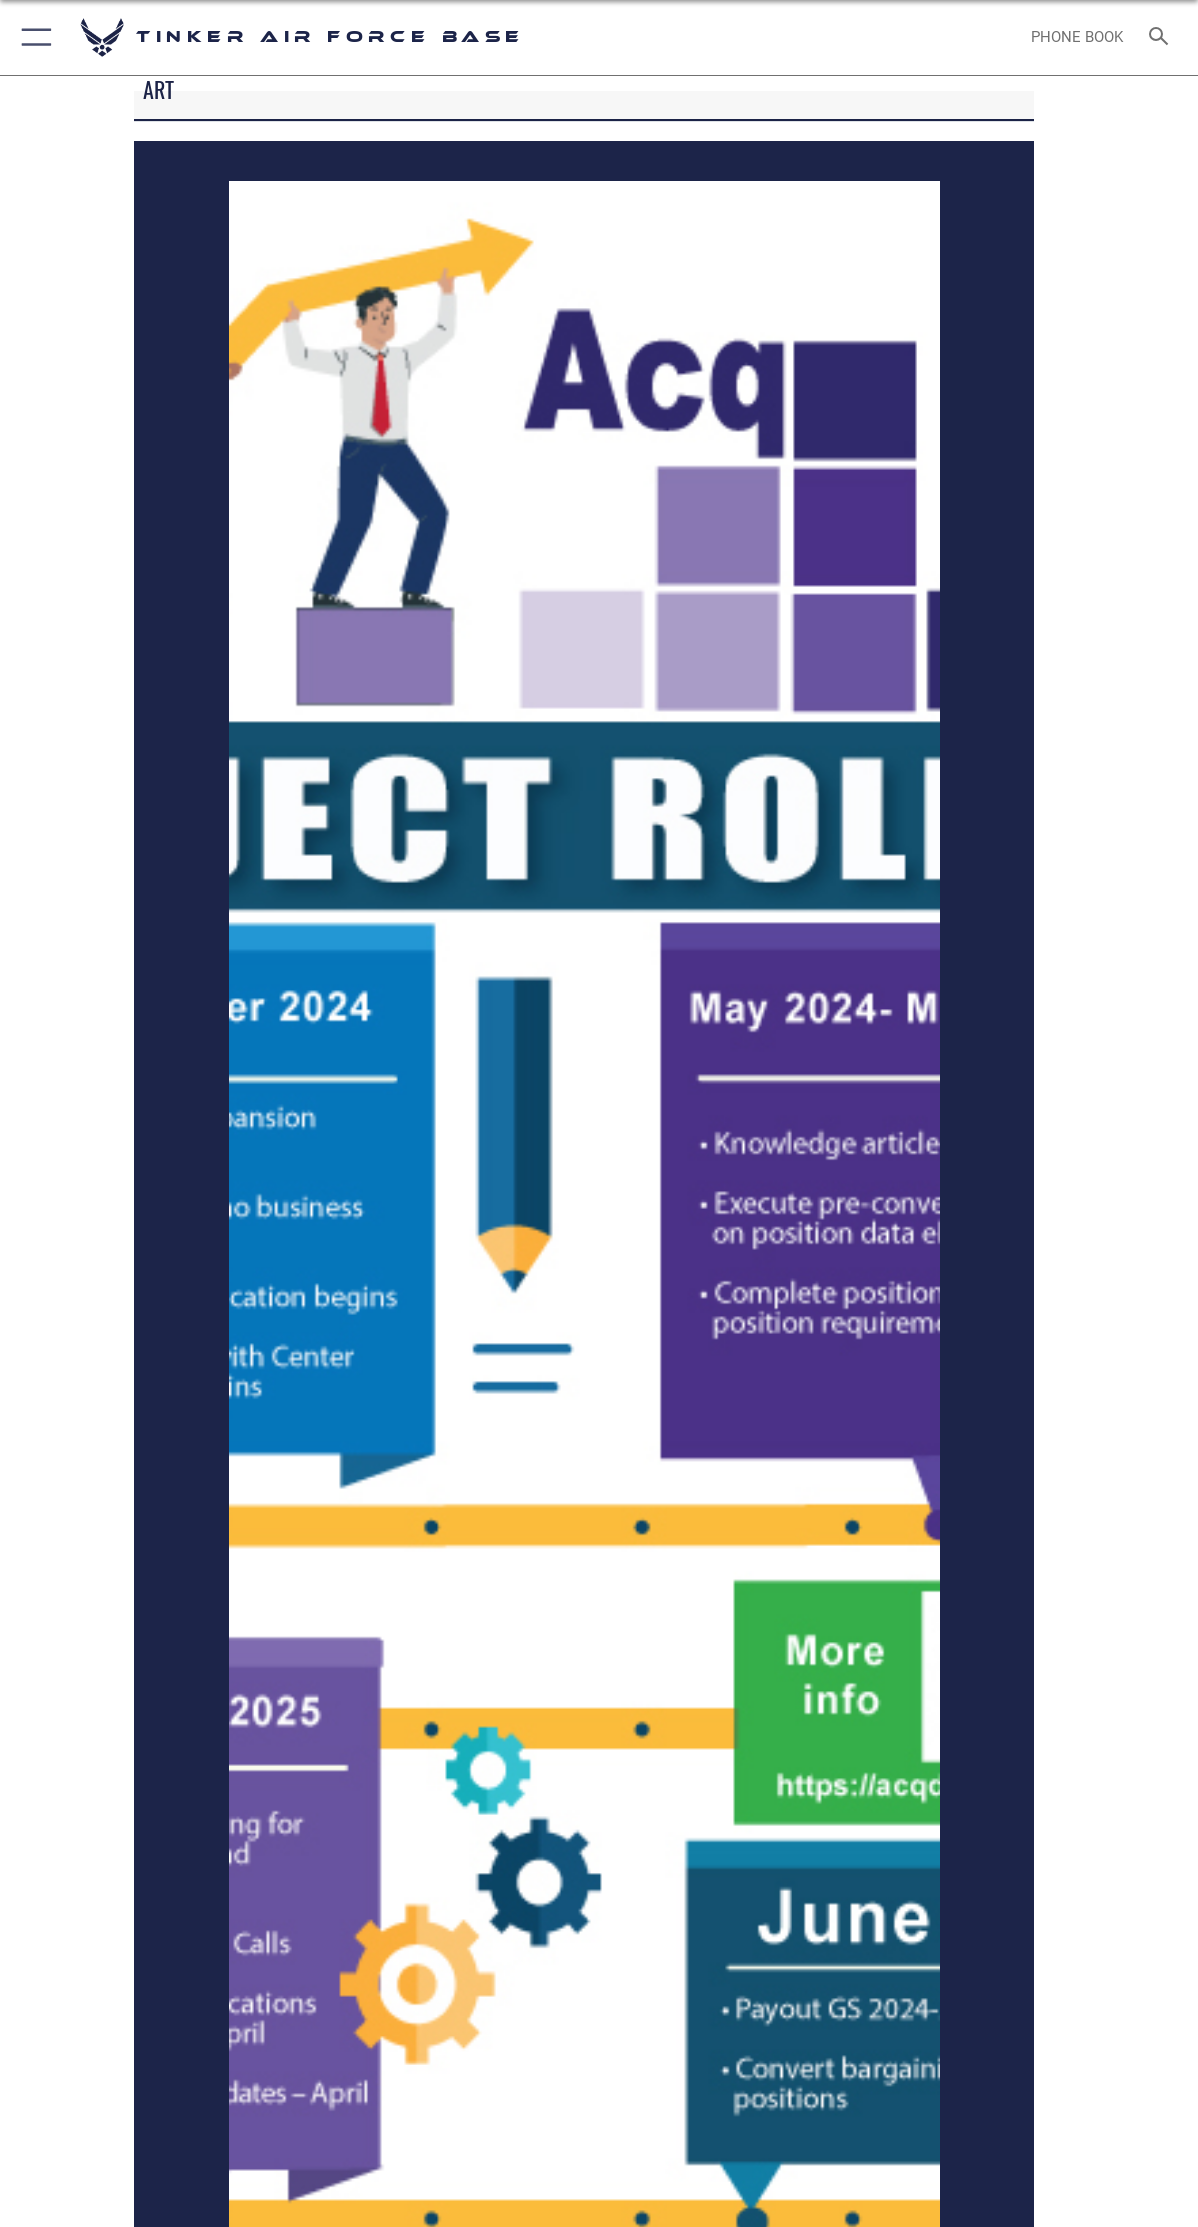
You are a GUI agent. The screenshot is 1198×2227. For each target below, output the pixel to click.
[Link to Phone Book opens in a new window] (1077, 37)
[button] (32, 37)
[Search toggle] (1162, 37)
